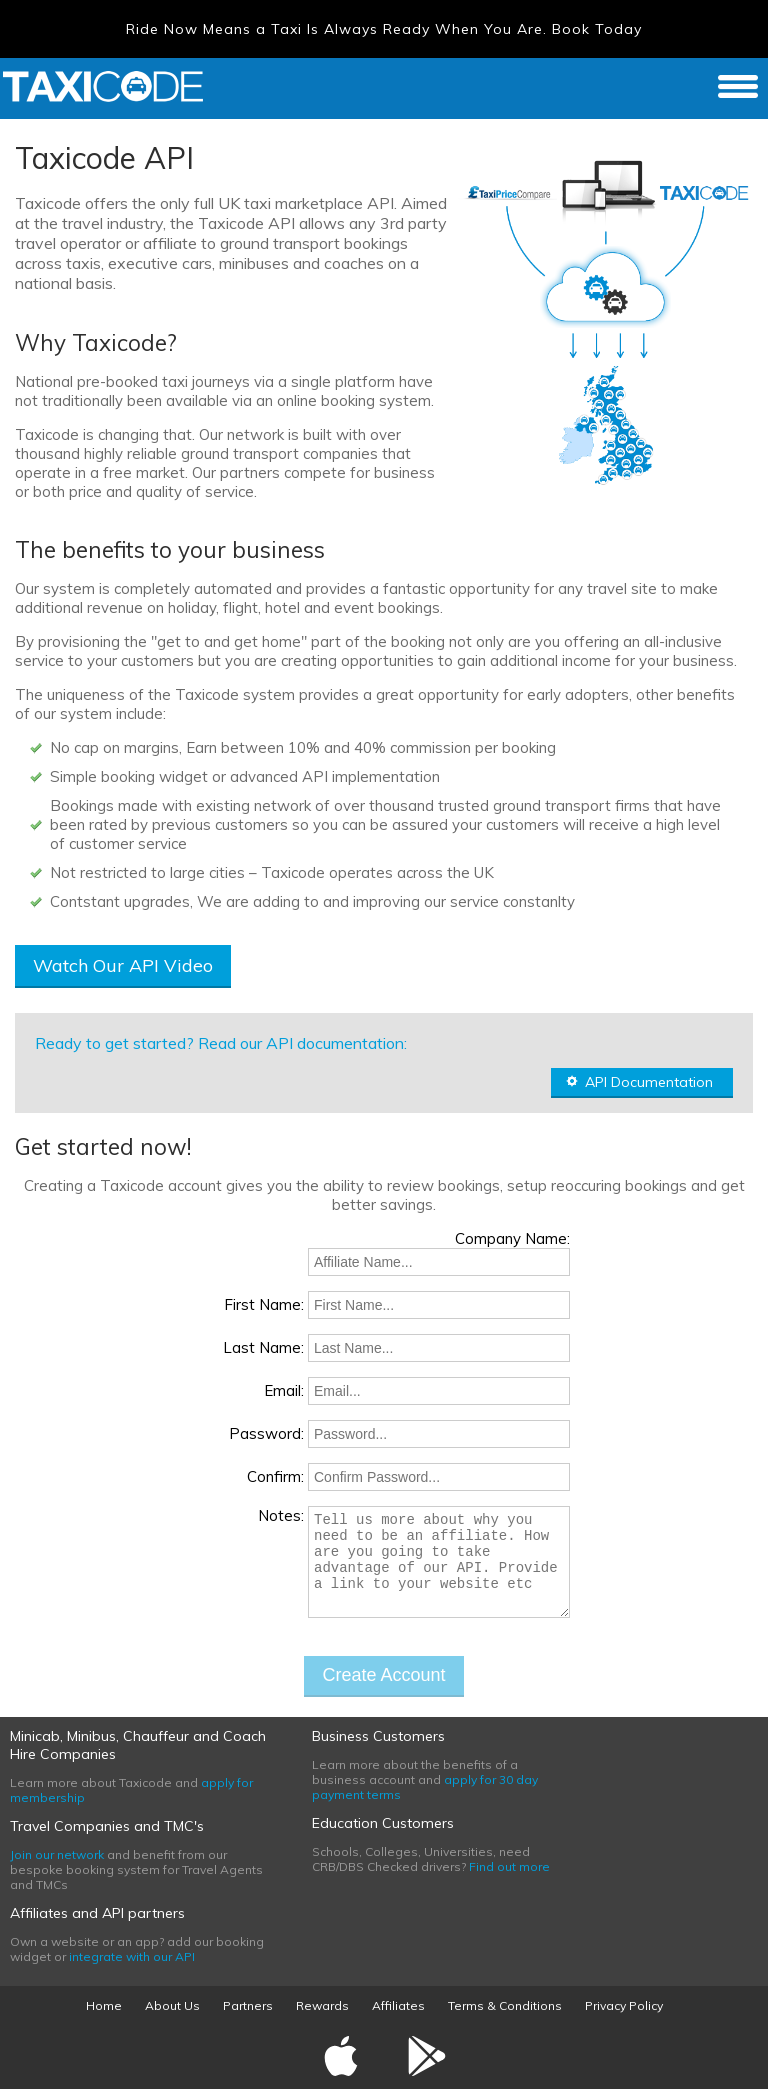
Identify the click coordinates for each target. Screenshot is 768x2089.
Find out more (509, 1866)
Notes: (281, 1515)
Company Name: (512, 1238)
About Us (172, 2005)
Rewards (322, 2005)
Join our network (57, 1854)
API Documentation (639, 1082)
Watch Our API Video (123, 965)
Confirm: (275, 1476)
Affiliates (398, 2005)
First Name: (264, 1304)
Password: (266, 1433)
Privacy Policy (624, 2005)
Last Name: (263, 1347)
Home (104, 2005)
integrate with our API (132, 1956)
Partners (248, 2005)
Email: (284, 1390)
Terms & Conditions (505, 2005)
